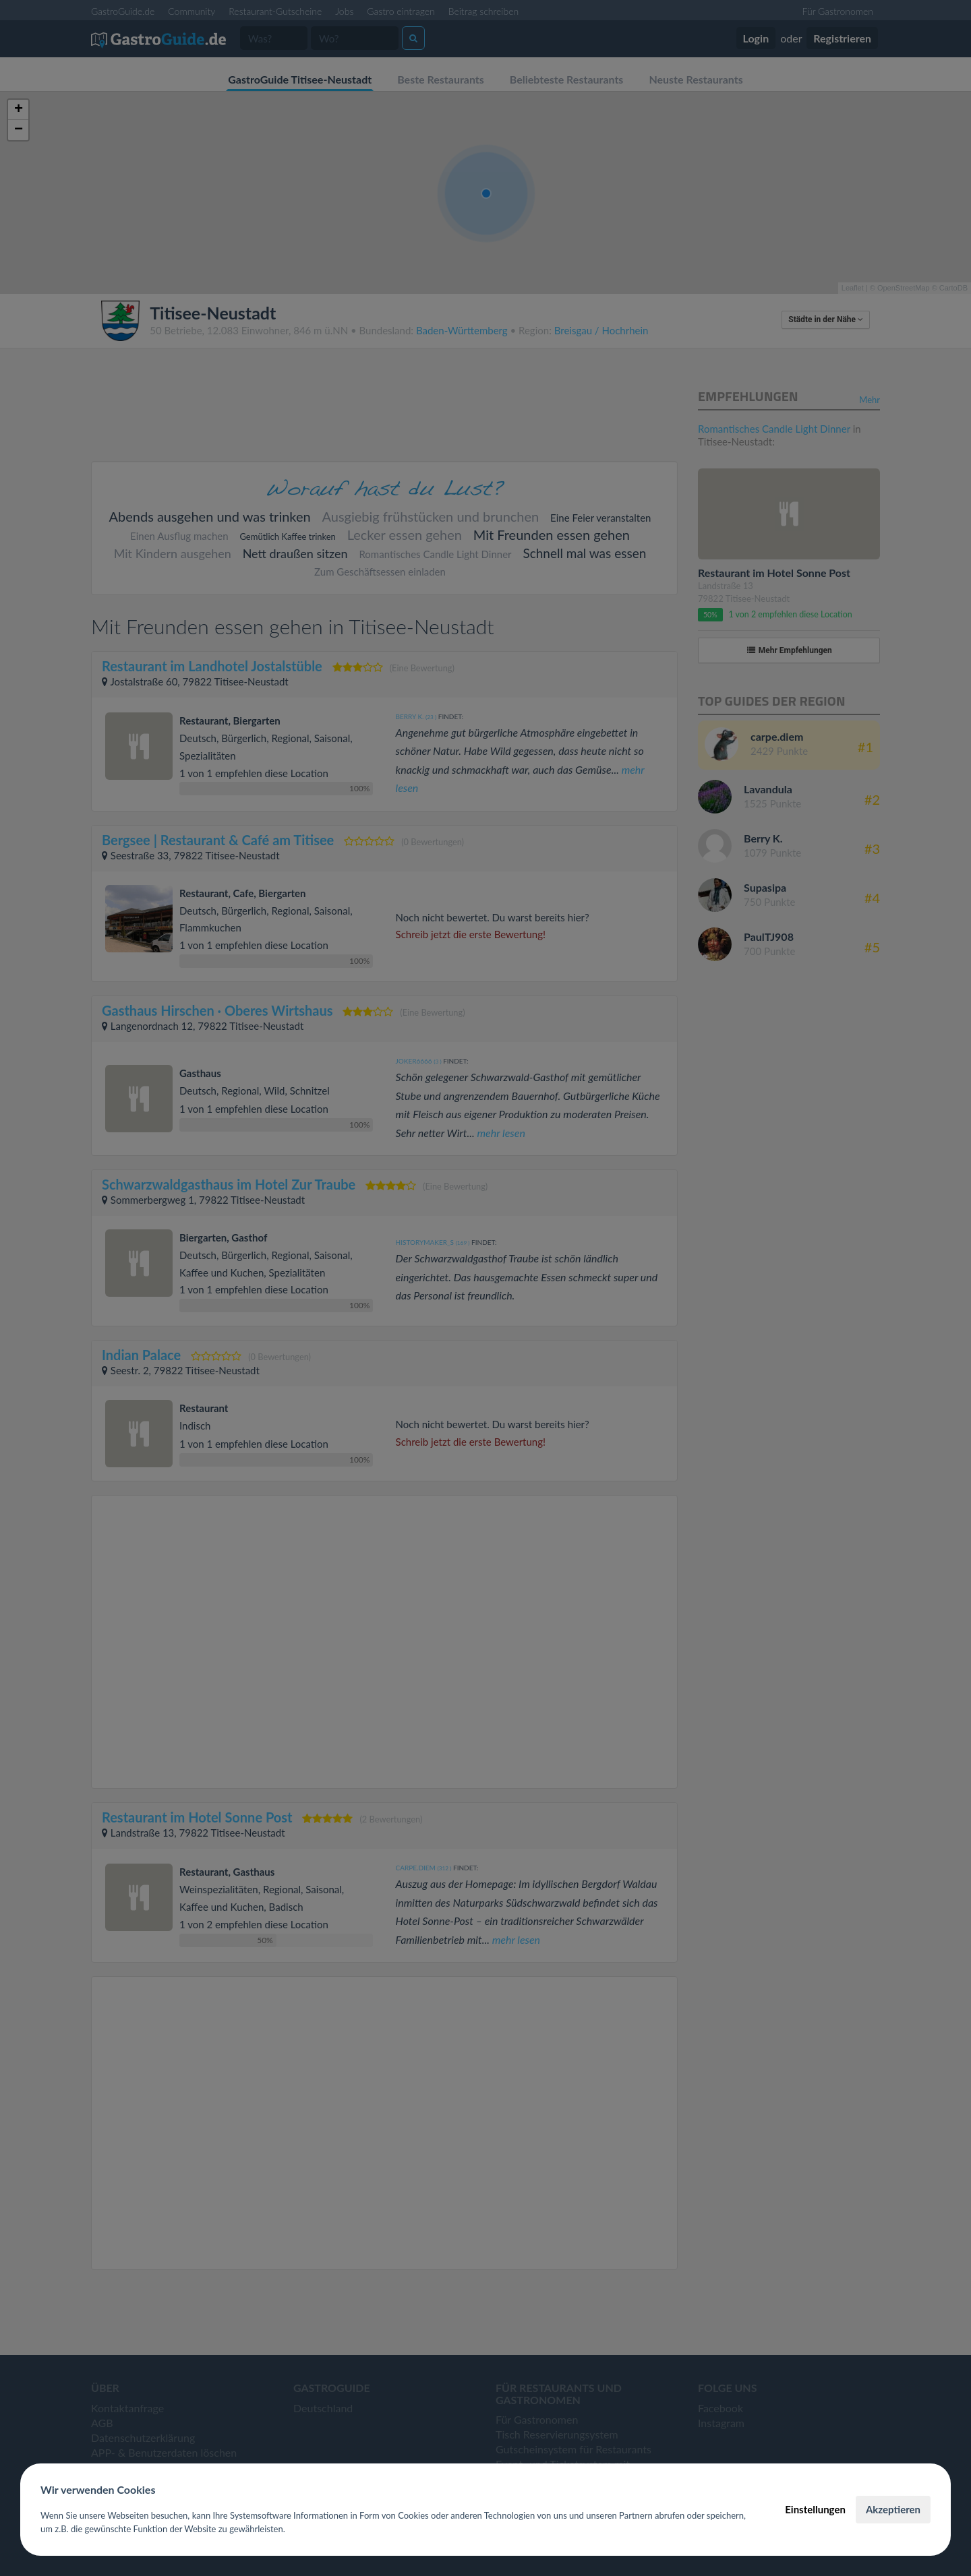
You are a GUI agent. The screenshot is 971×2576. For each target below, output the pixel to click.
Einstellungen (815, 2509)
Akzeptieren (893, 2509)
